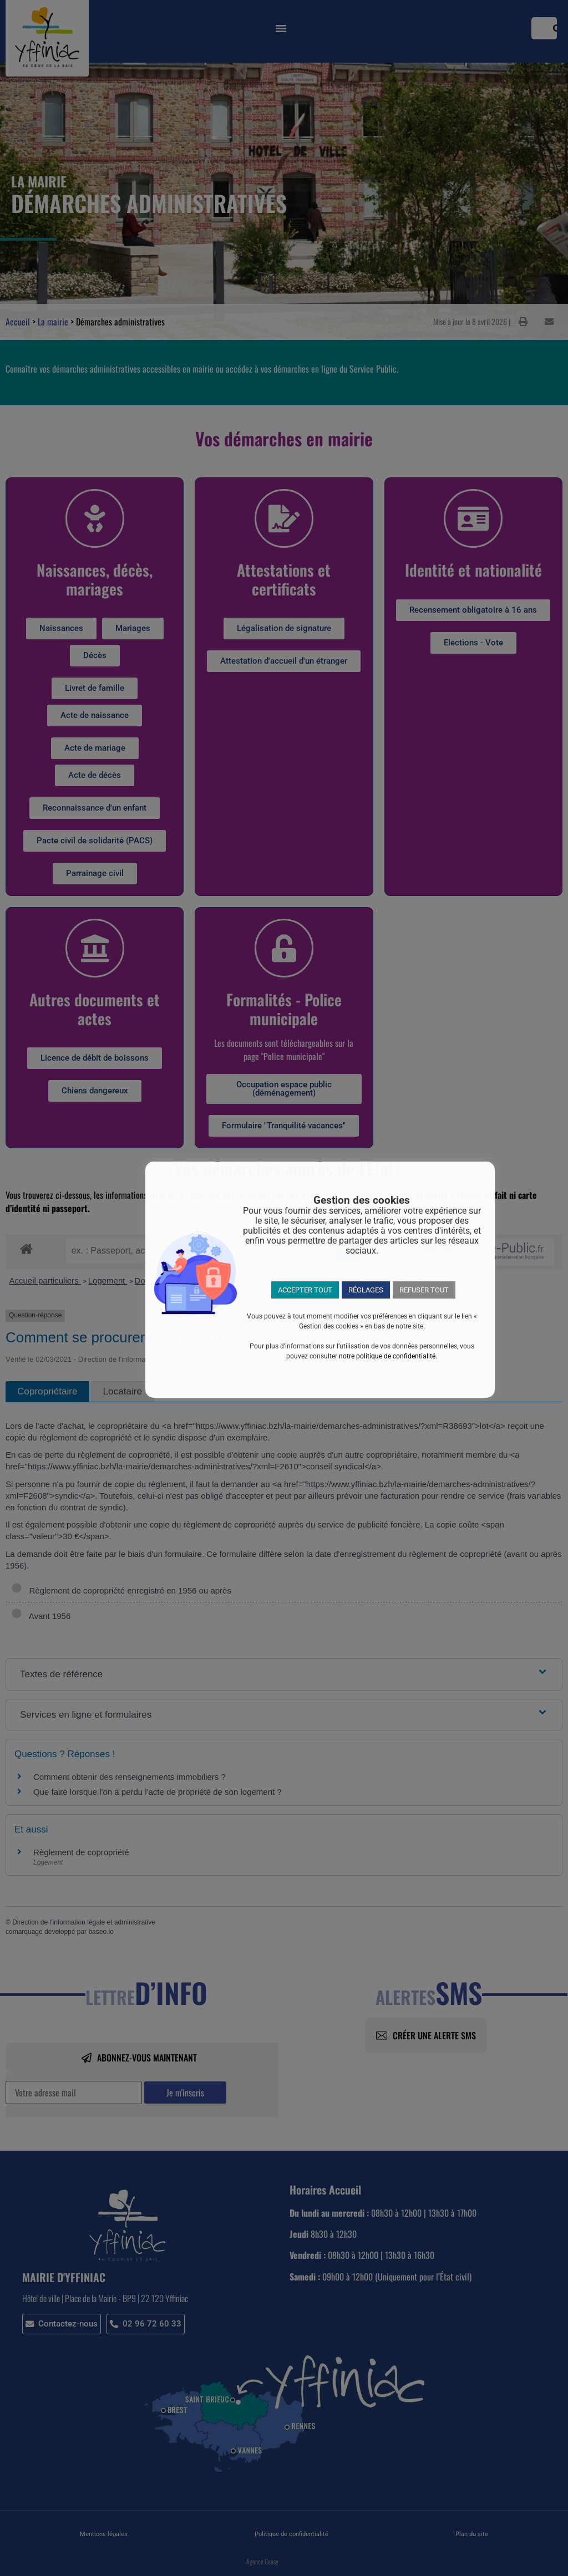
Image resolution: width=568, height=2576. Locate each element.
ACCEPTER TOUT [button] (305, 1290)
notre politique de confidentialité (387, 1356)
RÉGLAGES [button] (365, 1290)
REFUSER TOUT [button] (424, 1290)
